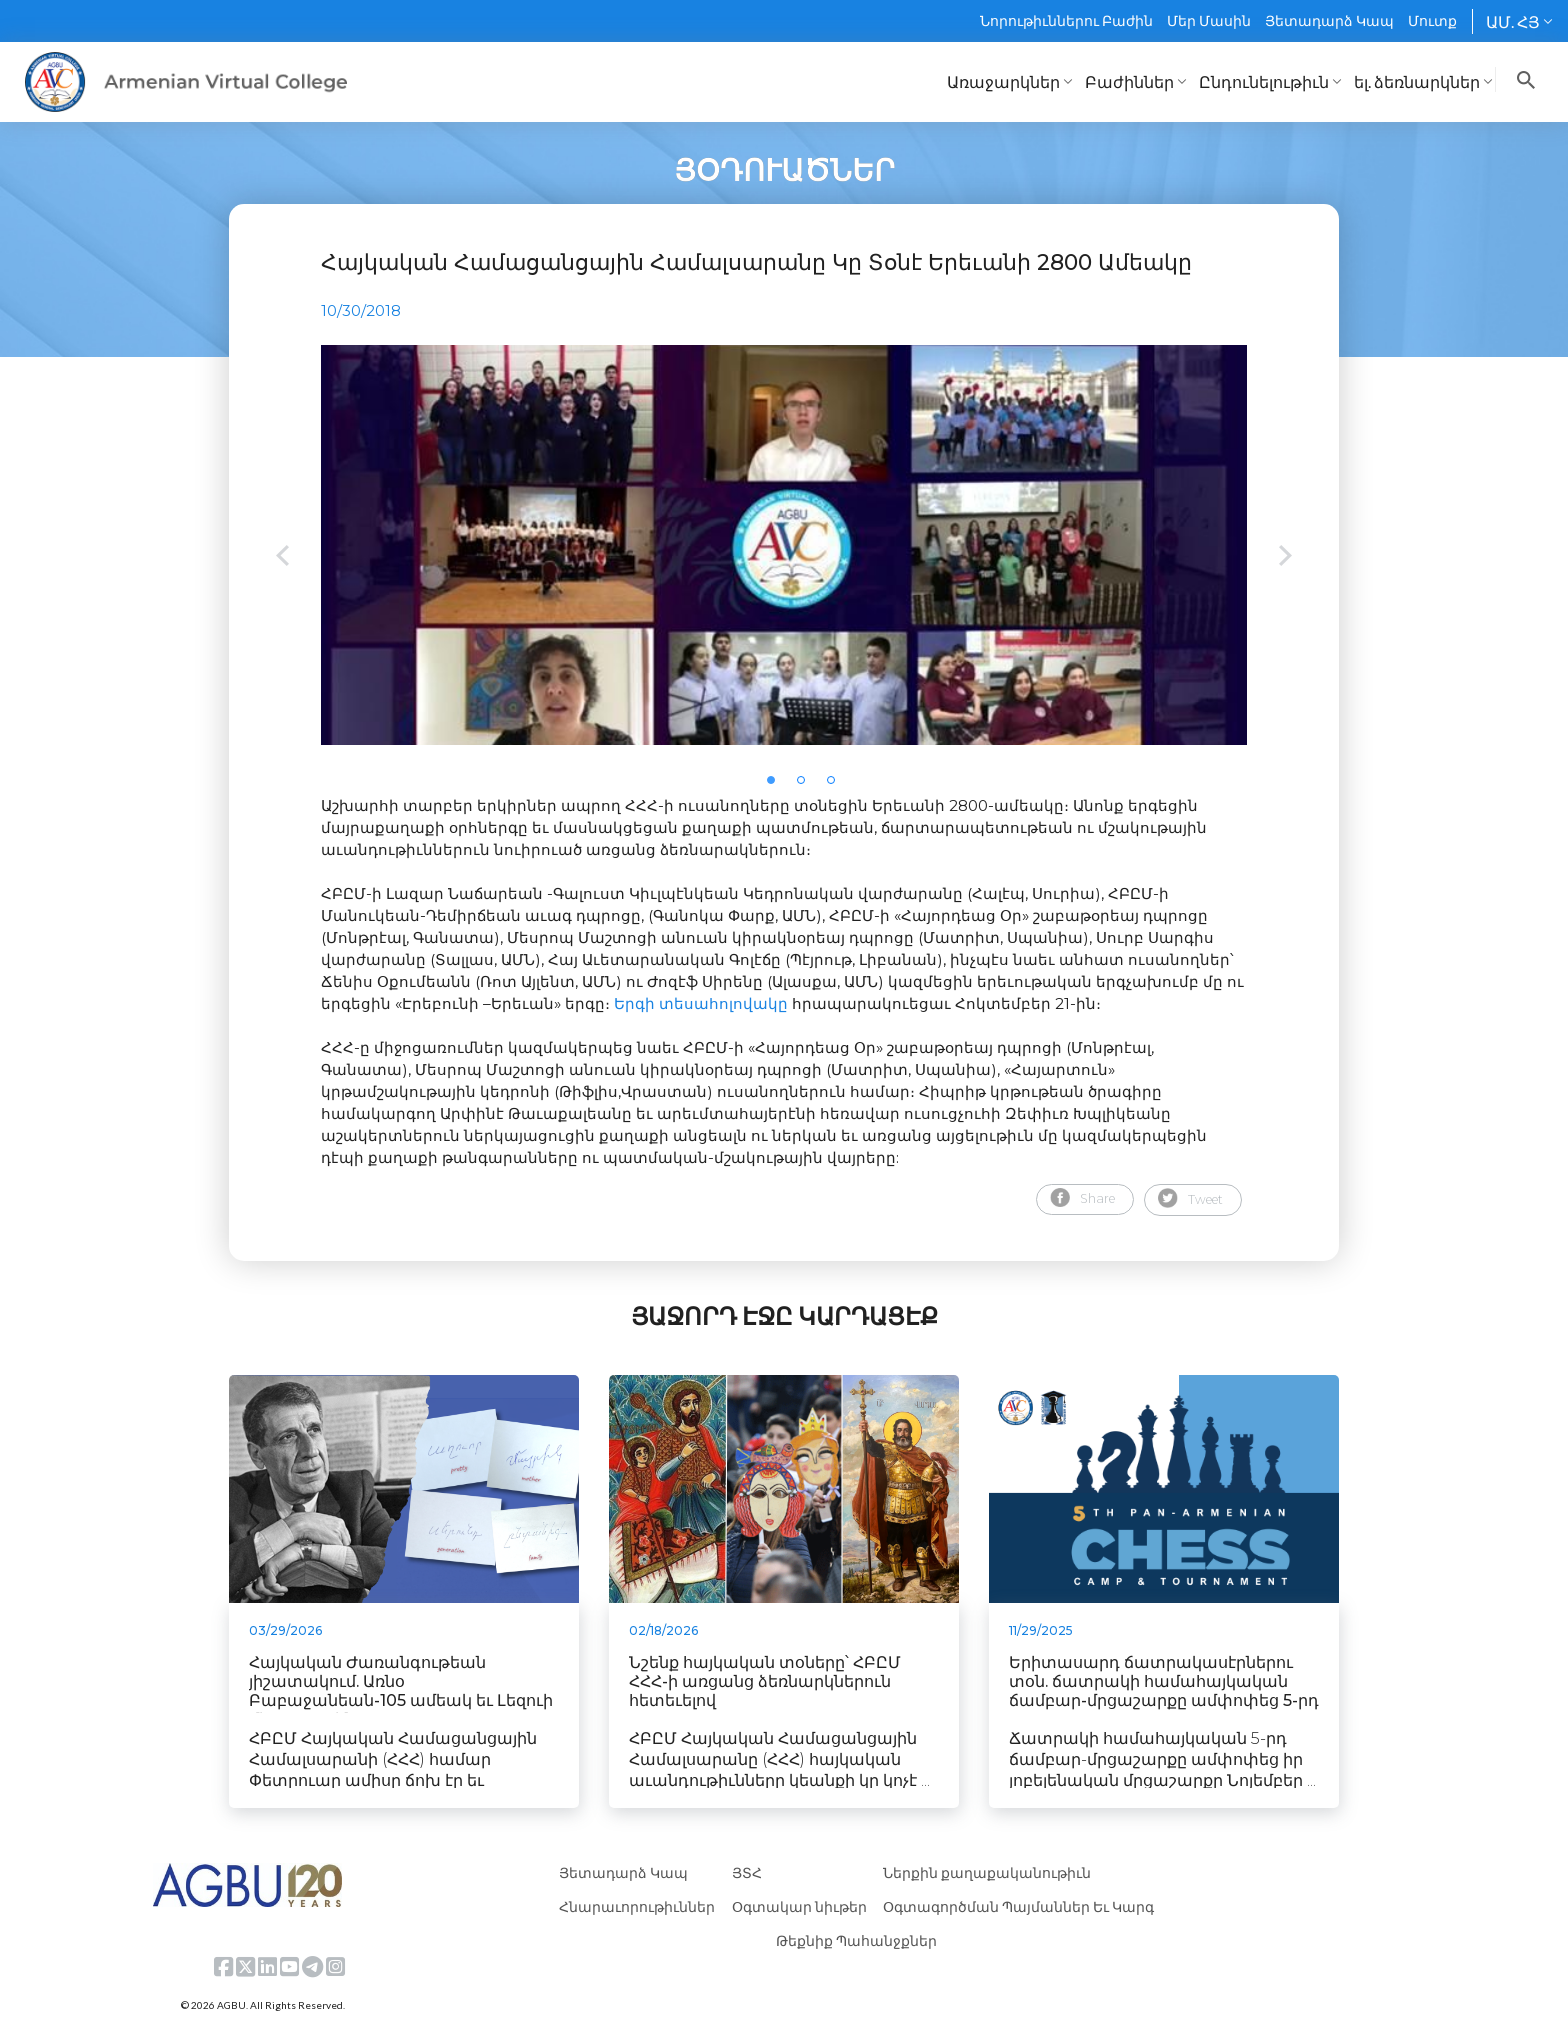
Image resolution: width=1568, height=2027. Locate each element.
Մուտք (1432, 20)
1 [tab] (777, 786)
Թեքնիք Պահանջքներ (856, 1940)
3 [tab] (837, 786)
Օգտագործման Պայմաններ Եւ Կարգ (1018, 1906)
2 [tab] (807, 786)
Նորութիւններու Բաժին (1066, 20)
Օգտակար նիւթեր (799, 1906)
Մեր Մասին (1209, 20)
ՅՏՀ (747, 1872)
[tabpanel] (784, 545)
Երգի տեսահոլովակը (701, 1003)
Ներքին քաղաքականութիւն (987, 1872)
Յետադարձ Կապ (1329, 20)
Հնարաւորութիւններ (637, 1906)
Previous (282, 557)
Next (1285, 557)
